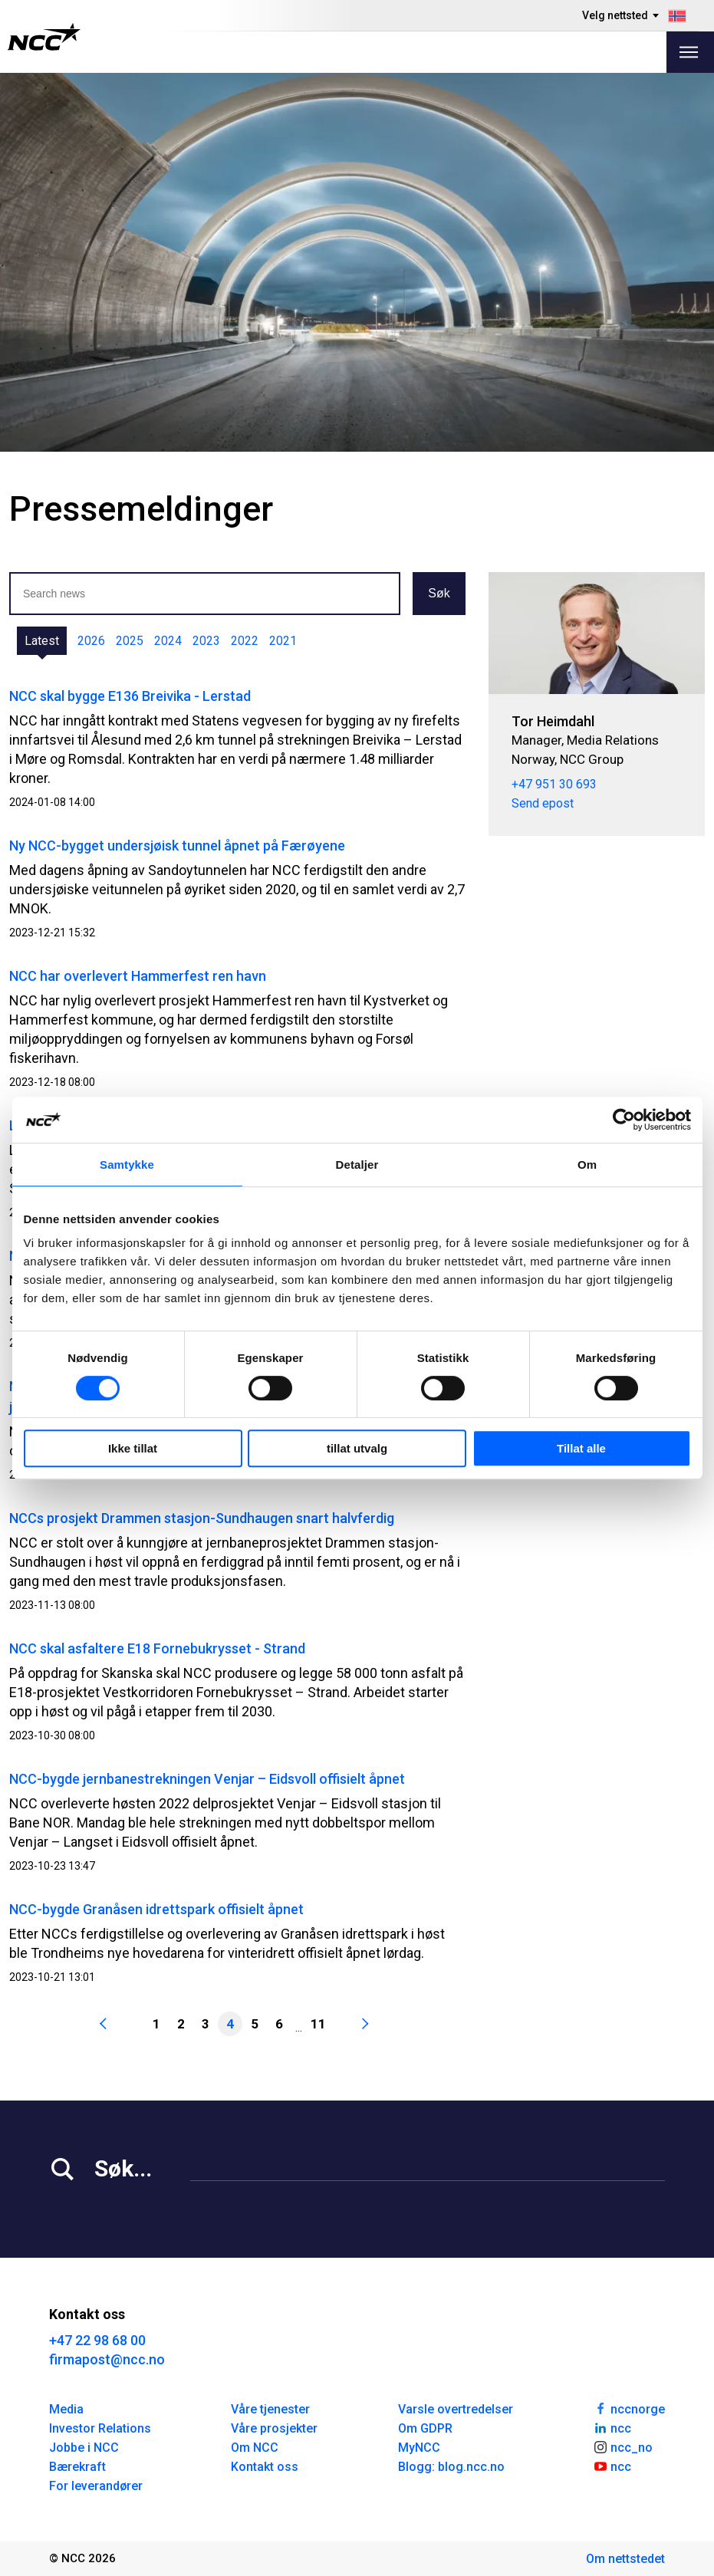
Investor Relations (100, 2428)
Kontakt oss (264, 2466)
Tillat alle (581, 1448)
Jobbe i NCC (84, 2447)
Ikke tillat (132, 1448)
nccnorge (629, 2408)
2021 (283, 640)
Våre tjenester (270, 2409)
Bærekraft (77, 2466)
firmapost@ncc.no (107, 2359)
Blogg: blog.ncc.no (451, 2466)
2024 (168, 640)
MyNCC (419, 2447)
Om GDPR (425, 2428)
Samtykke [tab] (127, 1164)
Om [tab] (587, 1164)
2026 (91, 640)
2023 (206, 640)
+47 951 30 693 (554, 784)
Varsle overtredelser (455, 2409)
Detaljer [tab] (357, 1164)
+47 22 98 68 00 (97, 2340)
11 (318, 2024)
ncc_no (623, 2446)
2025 (129, 640)
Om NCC (254, 2447)
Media (66, 2409)
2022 (244, 640)
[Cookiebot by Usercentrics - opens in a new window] (624, 1119)
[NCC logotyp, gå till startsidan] (44, 37)
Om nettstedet (625, 2558)
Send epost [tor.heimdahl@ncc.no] (543, 803)
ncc (612, 2427)
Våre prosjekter (274, 2428)
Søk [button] (438, 593)
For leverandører (96, 2486)
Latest (42, 640)
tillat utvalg (357, 1448)
